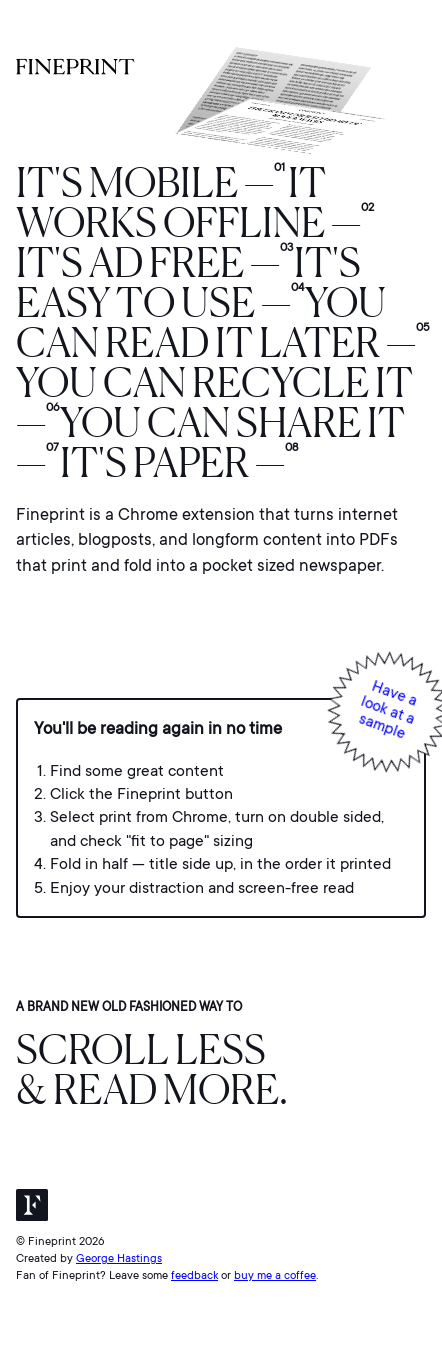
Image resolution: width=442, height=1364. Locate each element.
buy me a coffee (275, 1275)
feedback (194, 1275)
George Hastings (119, 1258)
